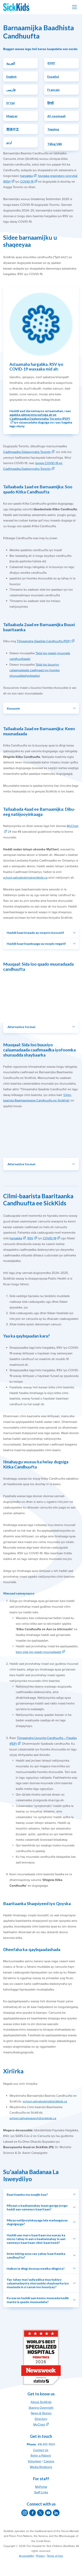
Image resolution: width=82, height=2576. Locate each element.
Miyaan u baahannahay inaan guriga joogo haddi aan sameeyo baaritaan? (37, 2207)
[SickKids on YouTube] (48, 2512)
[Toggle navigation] (74, 7)
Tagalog (53, 129)
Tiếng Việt (54, 144)
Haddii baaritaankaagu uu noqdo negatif (36, 943)
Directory (41, 2419)
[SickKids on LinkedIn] (56, 2512)
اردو (9, 142)
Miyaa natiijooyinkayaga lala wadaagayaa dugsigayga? (37, 2222)
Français (53, 89)
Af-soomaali (56, 116)
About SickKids (41, 2402)
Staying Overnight (41, 2408)
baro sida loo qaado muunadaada (38, 1652)
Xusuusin (13, 708)
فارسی (11, 89)
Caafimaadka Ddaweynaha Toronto (27, 452)
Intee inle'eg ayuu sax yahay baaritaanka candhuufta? (36, 2255)
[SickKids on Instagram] (24, 2512)
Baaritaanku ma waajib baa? (27, 2194)
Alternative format (21, 1027)
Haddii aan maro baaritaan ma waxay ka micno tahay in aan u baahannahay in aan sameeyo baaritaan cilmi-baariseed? (36, 2238)
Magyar (12, 116)
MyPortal (41, 2487)
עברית (10, 103)
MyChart (39, 2425)
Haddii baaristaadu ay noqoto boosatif (35, 932)
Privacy (40, 2556)
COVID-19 (49, 1238)
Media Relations (41, 2467)
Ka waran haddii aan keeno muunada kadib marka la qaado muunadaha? (38, 2299)
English (11, 76)
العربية (10, 63)
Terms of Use (55, 2556)
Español (53, 76)
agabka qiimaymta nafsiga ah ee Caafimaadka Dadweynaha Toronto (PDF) (39, 416)
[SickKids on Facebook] (32, 2512)
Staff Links (41, 2492)
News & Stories (41, 2413)
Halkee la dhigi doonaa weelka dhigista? (36, 2268)
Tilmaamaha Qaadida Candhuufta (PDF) (44, 641)
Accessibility (26, 2556)
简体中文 (12, 129)
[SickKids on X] (40, 2512)
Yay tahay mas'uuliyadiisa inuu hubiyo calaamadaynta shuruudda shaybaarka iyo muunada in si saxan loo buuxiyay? (38, 2283)
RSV (30, 1238)
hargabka (15, 1238)
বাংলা (51, 63)
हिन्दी (50, 103)
